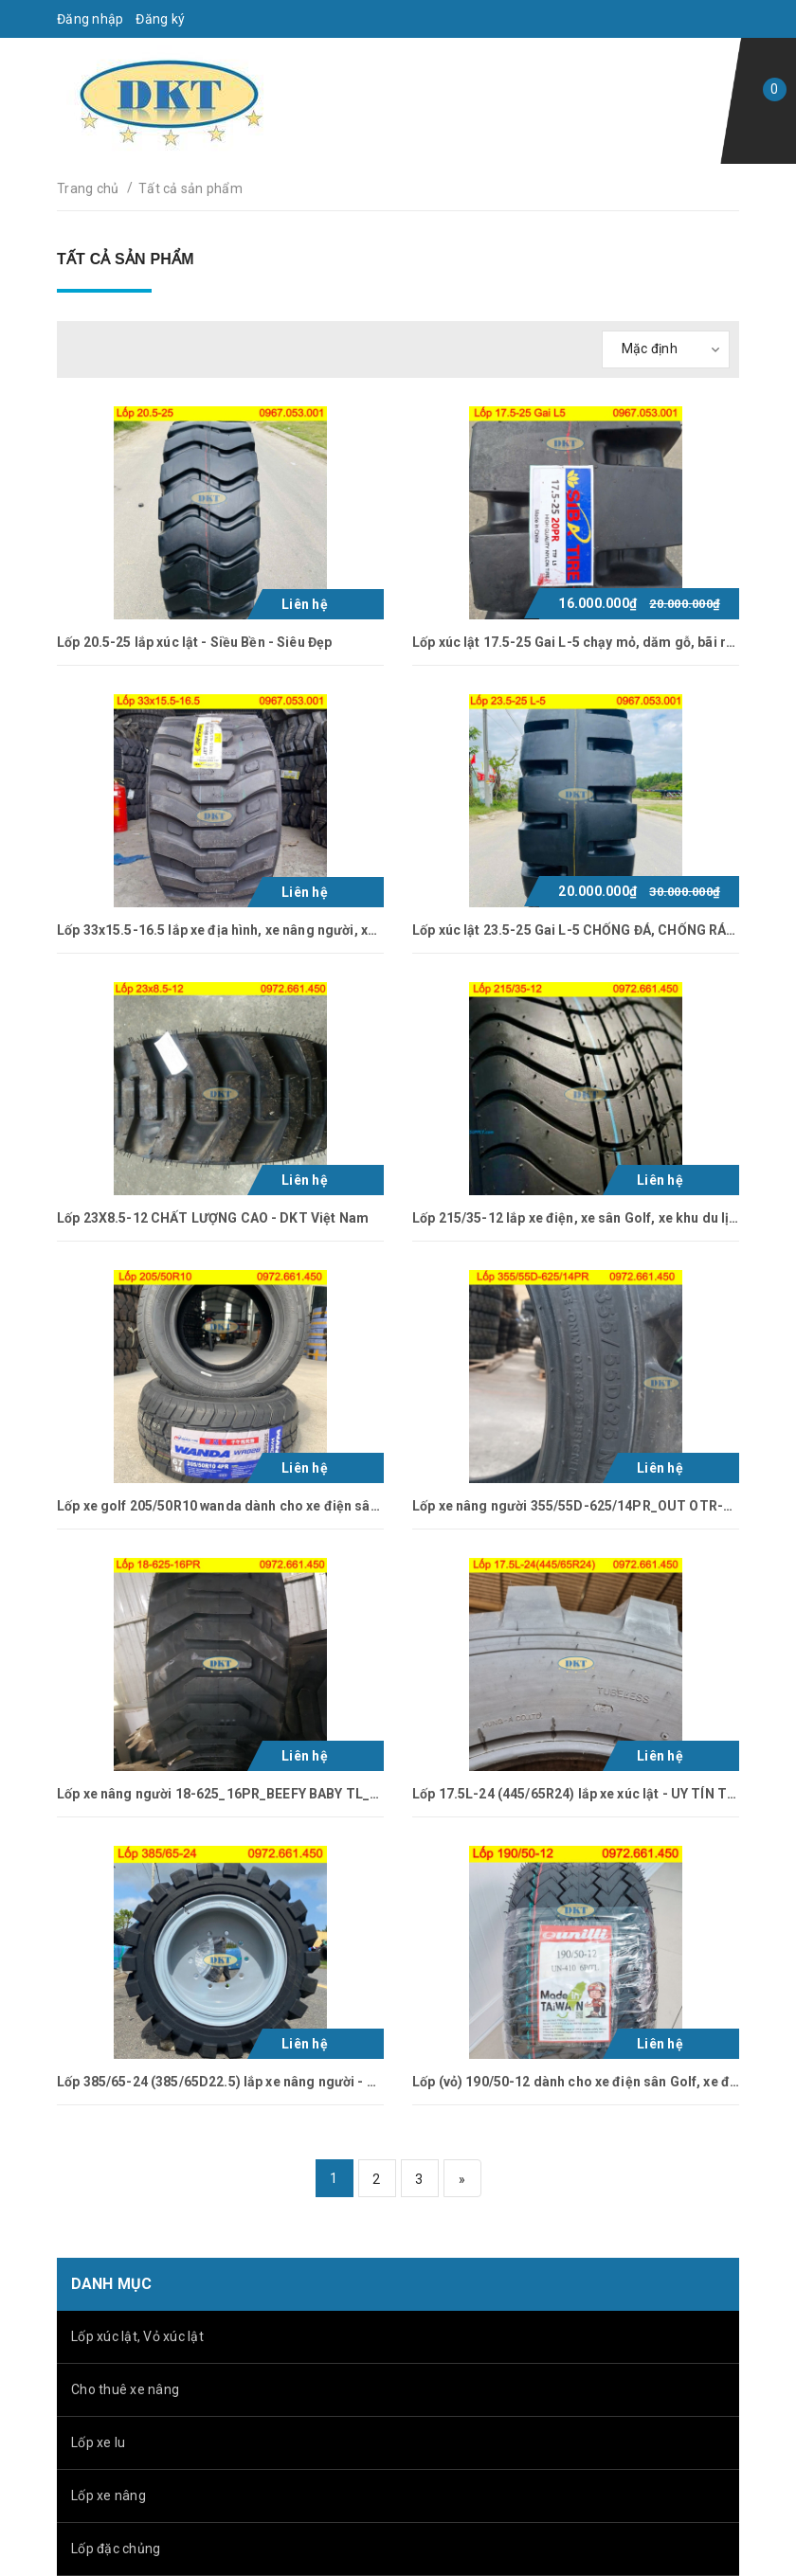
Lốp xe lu (98, 2442)
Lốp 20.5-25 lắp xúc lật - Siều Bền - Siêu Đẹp (194, 642)
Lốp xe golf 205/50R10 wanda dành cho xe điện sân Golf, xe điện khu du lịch (294, 1505)
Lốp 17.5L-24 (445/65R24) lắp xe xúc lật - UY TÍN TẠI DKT (591, 1793)
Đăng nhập (90, 19)
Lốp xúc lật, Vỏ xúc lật (137, 2336)
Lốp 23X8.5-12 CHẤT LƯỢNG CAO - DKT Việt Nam (213, 1217)
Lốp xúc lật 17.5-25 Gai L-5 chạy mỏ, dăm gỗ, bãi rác (576, 642)
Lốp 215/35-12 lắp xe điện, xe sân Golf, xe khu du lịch (578, 1217)
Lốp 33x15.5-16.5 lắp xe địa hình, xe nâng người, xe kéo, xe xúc (253, 930)
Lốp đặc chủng (115, 2548)
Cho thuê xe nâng (125, 2389)
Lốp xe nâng (108, 2495)
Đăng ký (160, 19)
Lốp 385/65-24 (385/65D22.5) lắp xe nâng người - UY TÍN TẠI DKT (261, 2081)
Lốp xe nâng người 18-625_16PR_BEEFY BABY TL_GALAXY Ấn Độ (258, 1793)
